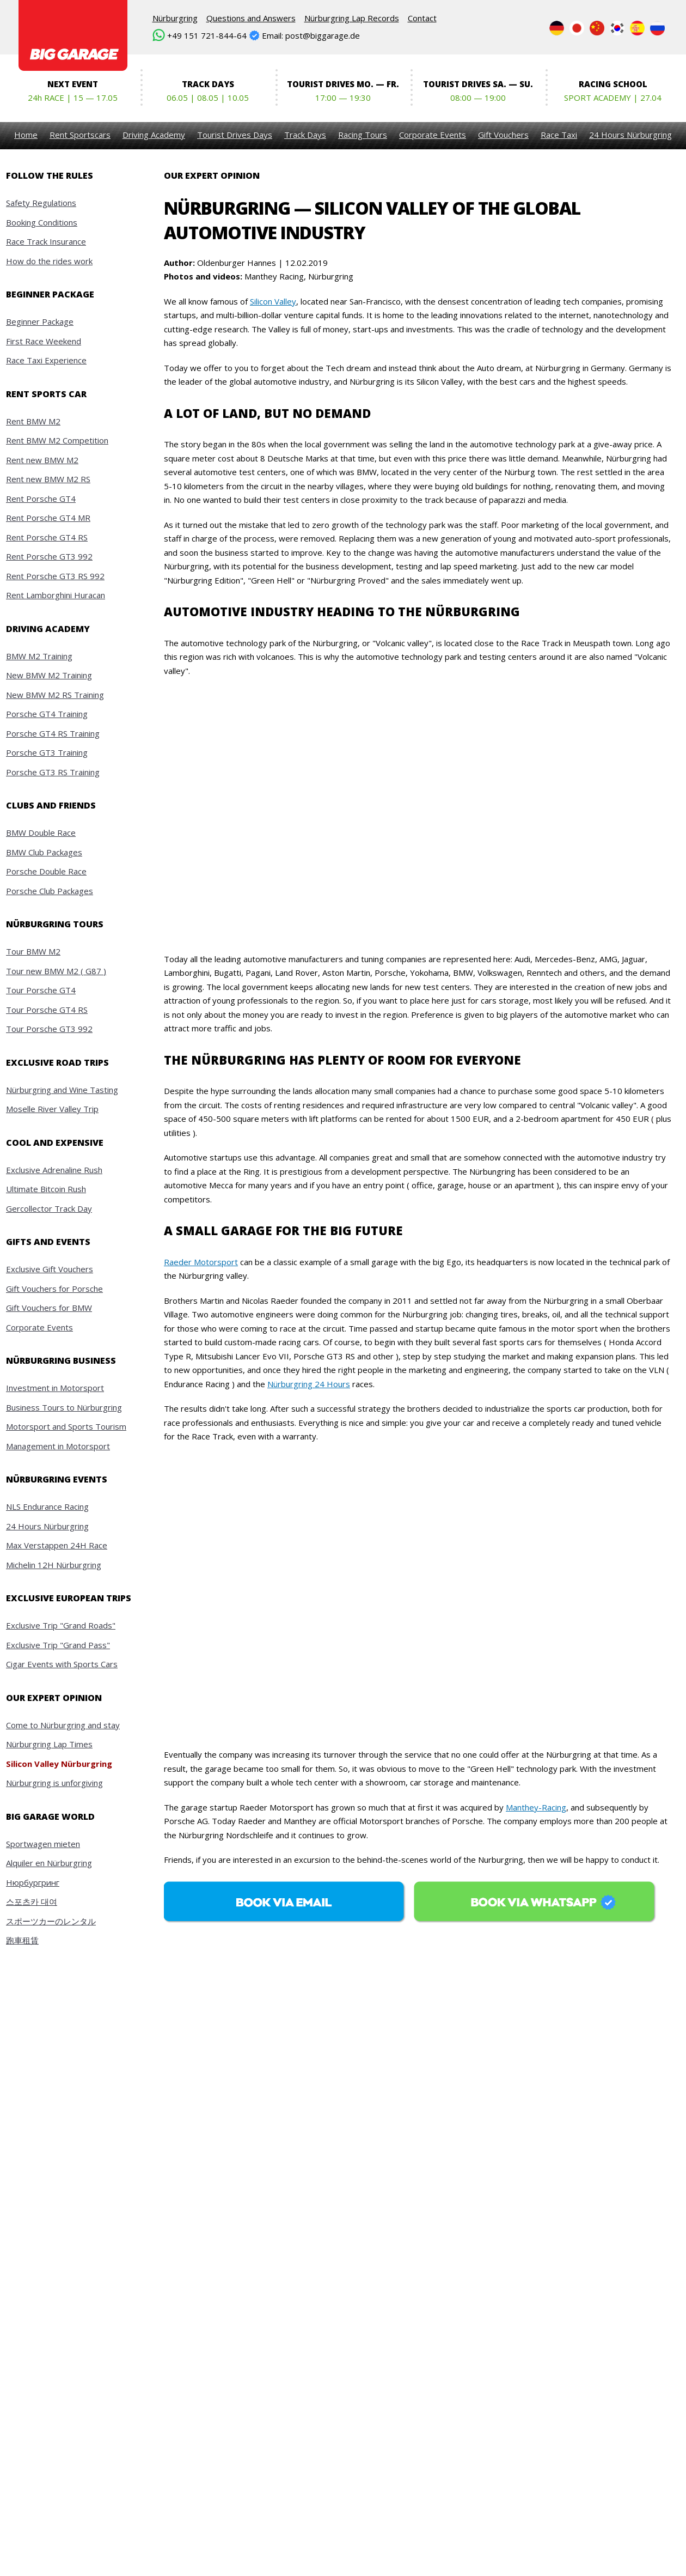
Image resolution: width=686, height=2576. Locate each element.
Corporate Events (432, 134)
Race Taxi (559, 134)
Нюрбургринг (32, 1882)
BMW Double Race (41, 832)
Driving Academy (153, 134)
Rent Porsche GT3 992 (49, 556)
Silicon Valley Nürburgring (59, 1763)
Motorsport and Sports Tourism (66, 1426)
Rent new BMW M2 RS (48, 478)
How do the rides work (49, 261)
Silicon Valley (273, 301)
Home (26, 134)
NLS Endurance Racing (47, 1506)
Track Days (305, 134)
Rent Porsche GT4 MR (48, 517)
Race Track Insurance (46, 241)
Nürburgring (175, 18)
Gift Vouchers (503, 134)
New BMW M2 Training (49, 675)
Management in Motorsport (58, 1446)
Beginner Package (40, 321)
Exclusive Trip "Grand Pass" (58, 1644)
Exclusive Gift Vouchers (49, 1268)
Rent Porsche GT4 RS (47, 537)
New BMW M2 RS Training (55, 694)
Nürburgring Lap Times (49, 1744)
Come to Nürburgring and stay (63, 1725)
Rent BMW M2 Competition (57, 440)
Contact (422, 18)
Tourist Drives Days (234, 134)
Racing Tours (362, 134)
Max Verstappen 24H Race (56, 1545)
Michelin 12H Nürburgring (53, 1564)
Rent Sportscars (80, 134)
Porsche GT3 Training (47, 752)
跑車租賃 (22, 1940)
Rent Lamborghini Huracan (55, 595)
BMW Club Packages (44, 852)
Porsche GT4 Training (47, 713)
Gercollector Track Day (49, 1208)
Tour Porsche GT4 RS (47, 1009)
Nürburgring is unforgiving (54, 1782)
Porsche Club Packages (49, 890)
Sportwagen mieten (43, 1843)
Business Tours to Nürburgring (64, 1407)
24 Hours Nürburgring (630, 134)
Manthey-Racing (536, 1807)
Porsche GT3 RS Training (53, 772)
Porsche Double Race (46, 871)
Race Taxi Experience (46, 360)
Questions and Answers (251, 18)
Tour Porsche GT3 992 (49, 1028)
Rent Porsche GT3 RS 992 (55, 575)
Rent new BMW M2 (42, 459)
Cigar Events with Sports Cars (62, 1663)
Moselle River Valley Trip (52, 1108)
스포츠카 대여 (31, 1901)
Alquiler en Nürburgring (49, 1862)
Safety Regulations (41, 202)
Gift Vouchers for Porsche (54, 1288)
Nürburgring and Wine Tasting (62, 1089)
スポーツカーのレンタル (51, 1921)
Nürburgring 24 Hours (308, 1383)
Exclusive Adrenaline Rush (54, 1169)
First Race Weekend (43, 341)
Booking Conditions (41, 222)
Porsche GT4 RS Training (53, 733)
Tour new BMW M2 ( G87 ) (56, 970)
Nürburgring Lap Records (351, 18)
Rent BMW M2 (33, 421)
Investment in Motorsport (55, 1387)
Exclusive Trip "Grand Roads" (60, 1625)
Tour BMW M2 (33, 951)
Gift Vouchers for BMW (49, 1307)
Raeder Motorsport (201, 1261)
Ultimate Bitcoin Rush (46, 1188)
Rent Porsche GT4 (41, 498)
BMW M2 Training (39, 656)
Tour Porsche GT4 (41, 990)
